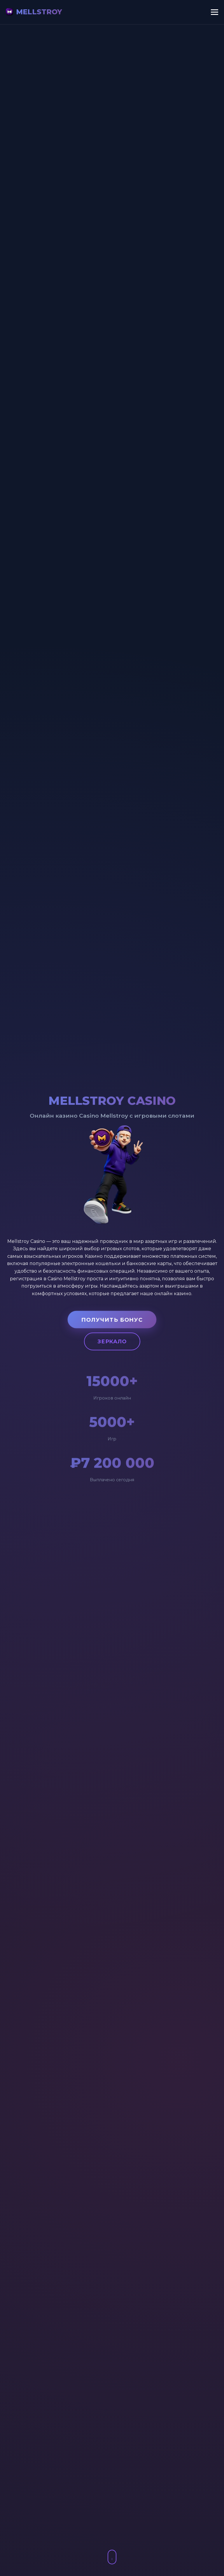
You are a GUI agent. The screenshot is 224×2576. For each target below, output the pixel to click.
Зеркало (112, 1342)
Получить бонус (112, 1320)
